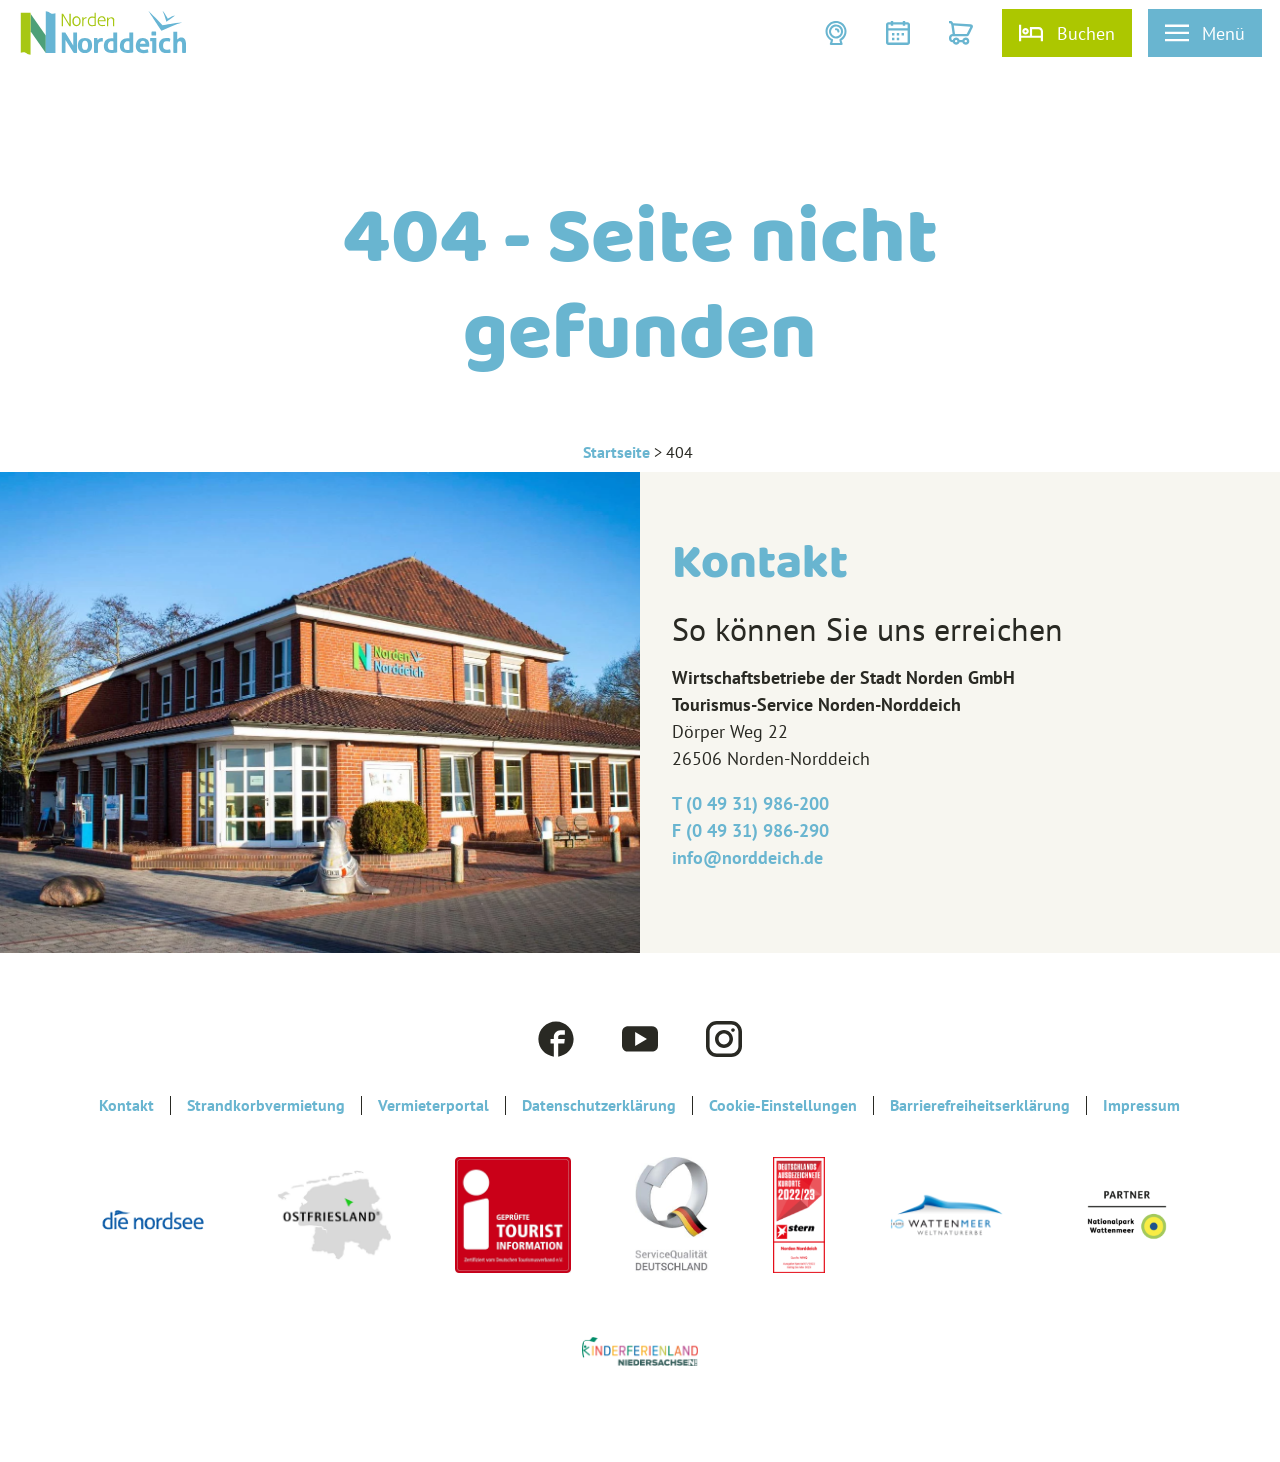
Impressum (1141, 1105)
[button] (838, 33)
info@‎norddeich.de (747, 857)
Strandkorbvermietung (266, 1105)
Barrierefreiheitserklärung (980, 1105)
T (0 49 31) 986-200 (750, 803)
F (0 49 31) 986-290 (750, 830)
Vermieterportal (433, 1105)
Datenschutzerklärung (599, 1105)
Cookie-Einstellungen (783, 1105)
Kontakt (126, 1105)
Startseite (616, 452)
